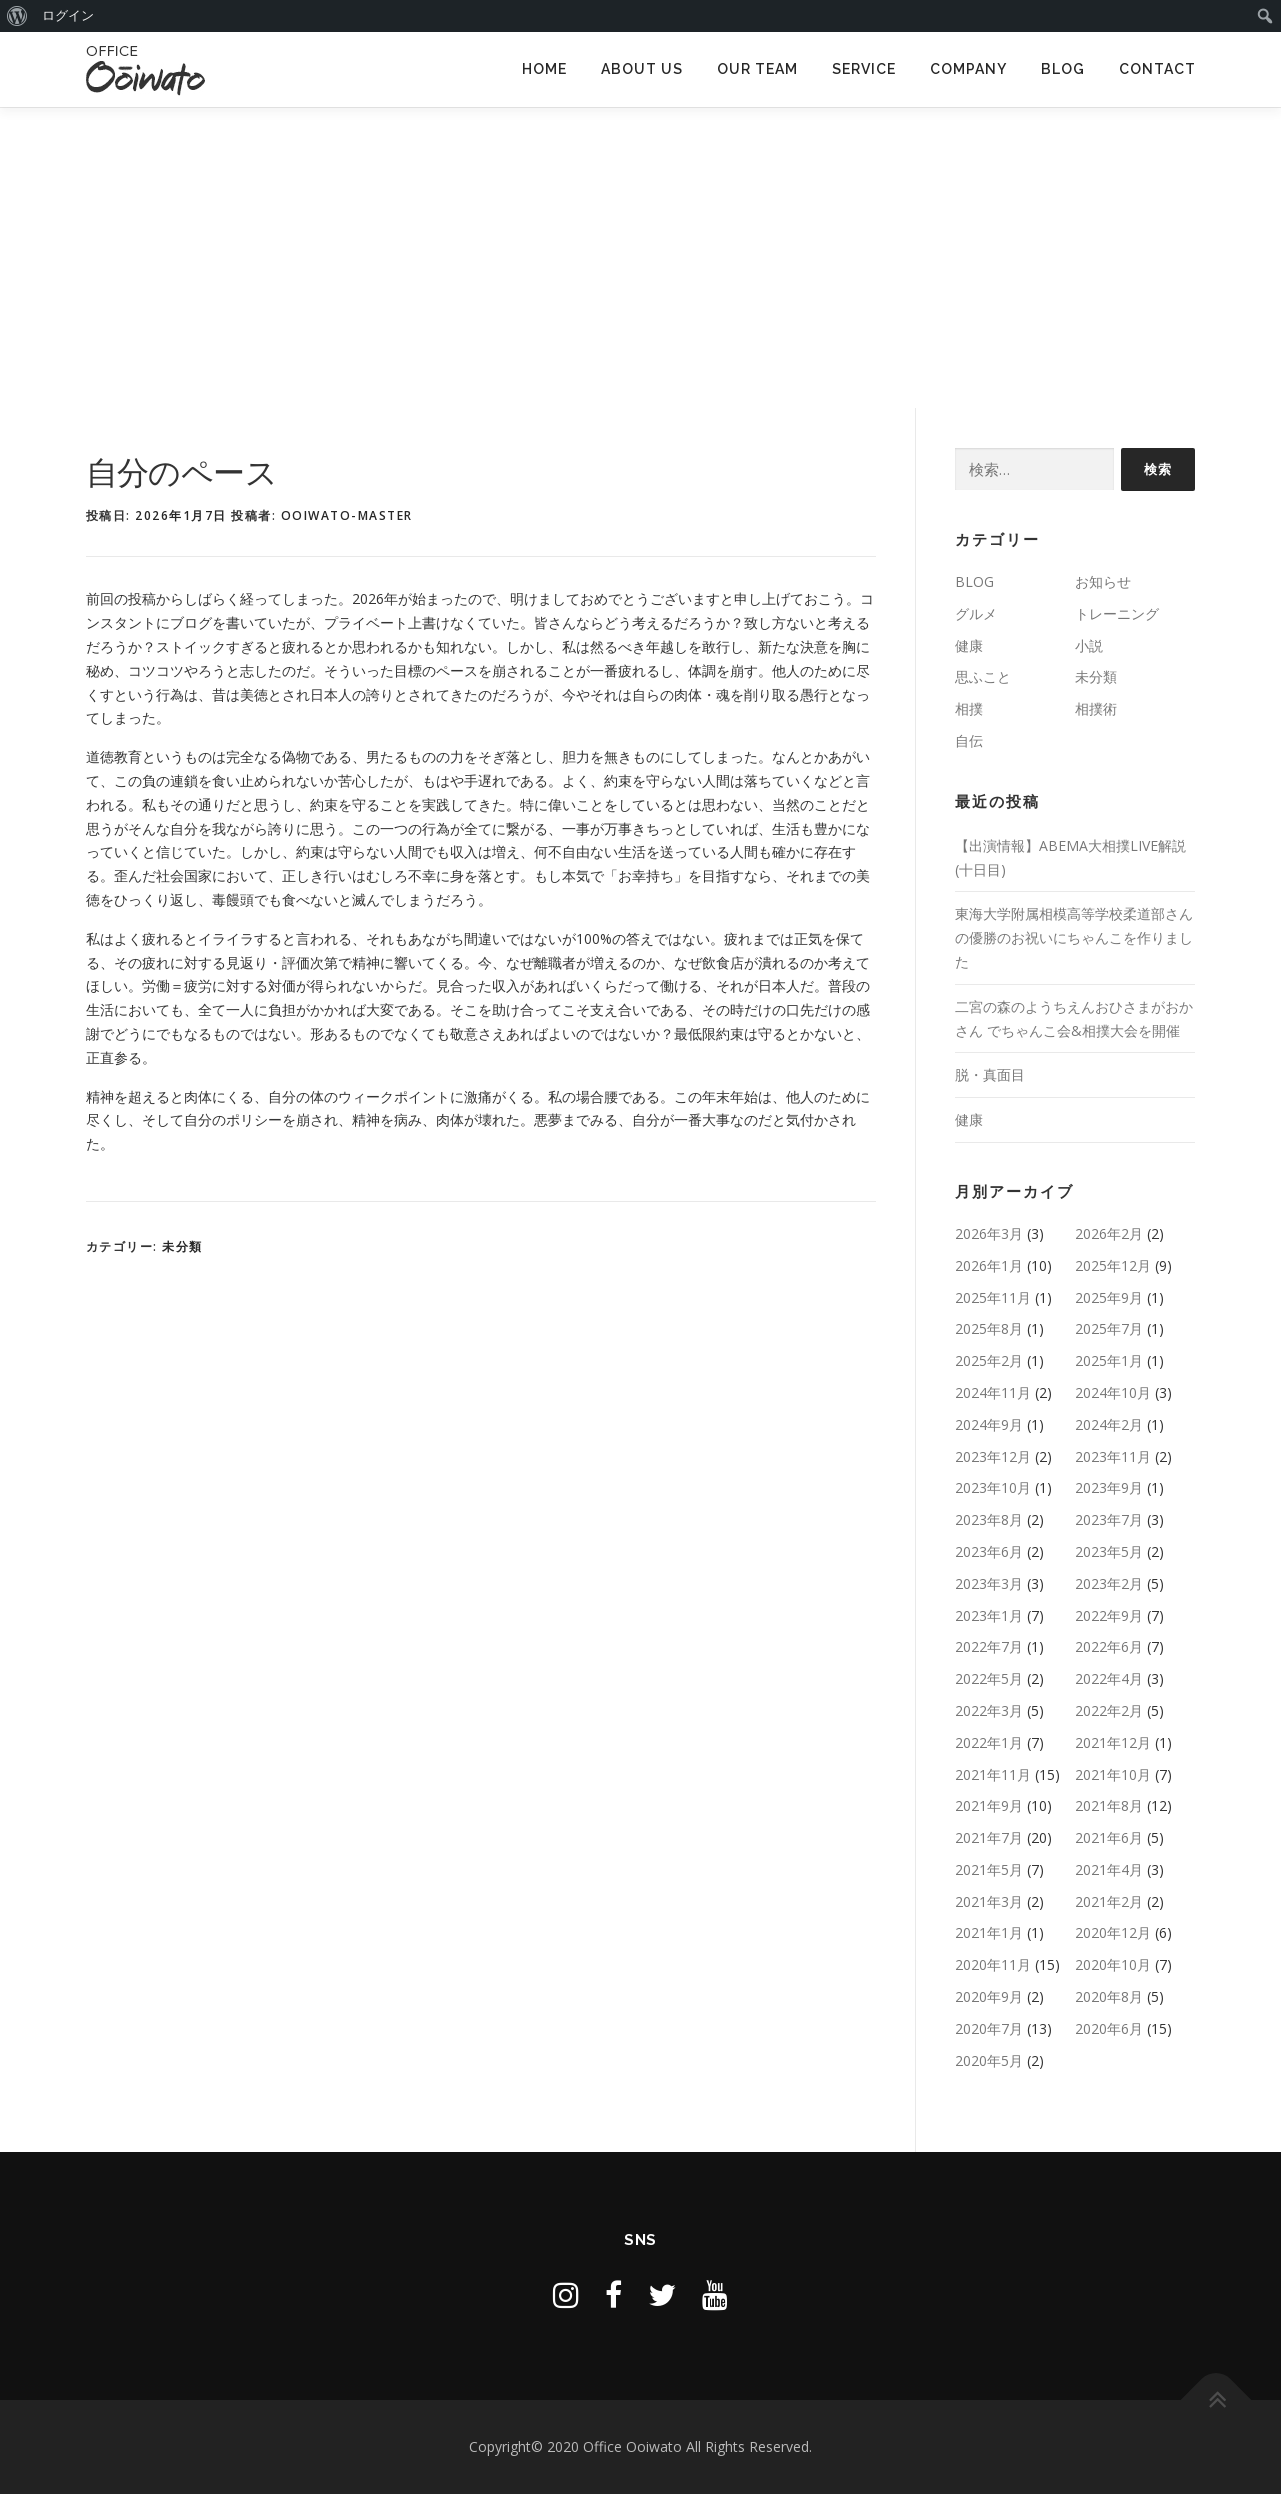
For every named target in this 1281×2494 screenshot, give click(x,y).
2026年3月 (989, 1233)
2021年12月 (1113, 1742)
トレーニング (1117, 613)
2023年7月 (1109, 1519)
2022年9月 (1109, 1615)
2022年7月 (989, 1646)
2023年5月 (1109, 1551)
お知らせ (1103, 581)
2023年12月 (993, 1456)
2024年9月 (989, 1424)
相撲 (969, 708)
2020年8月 (1109, 1996)
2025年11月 (993, 1297)
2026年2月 (1109, 1233)
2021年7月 (989, 1837)
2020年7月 (989, 2028)
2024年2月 (1109, 1424)
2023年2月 (1109, 1583)
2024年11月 (993, 1392)
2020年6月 (1109, 2028)
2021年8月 (1109, 1805)
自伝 (969, 740)
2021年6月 (1109, 1837)
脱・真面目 (990, 1074)
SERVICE (864, 69)
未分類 (182, 1246)
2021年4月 (1109, 1869)
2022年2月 (1109, 1710)
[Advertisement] (641, 258)
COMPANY (968, 69)
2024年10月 (1113, 1392)
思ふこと (983, 676)
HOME (544, 69)
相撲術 (1096, 708)
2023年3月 (989, 1583)
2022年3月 (989, 1710)
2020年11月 (993, 1964)
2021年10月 (1113, 1774)
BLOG (1063, 69)
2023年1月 (989, 1615)
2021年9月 (989, 1805)
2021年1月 (989, 1932)
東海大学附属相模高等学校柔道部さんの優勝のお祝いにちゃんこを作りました (1074, 937)
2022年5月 (989, 1678)
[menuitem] (17, 16)
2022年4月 (1109, 1678)
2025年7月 (1109, 1328)
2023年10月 (993, 1487)
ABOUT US (642, 69)
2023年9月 (1109, 1487)
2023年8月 (989, 1519)
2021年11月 (993, 1774)
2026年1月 (989, 1265)
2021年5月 (989, 1869)
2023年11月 (1113, 1456)
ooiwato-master (347, 515)
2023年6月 (989, 1551)
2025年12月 (1113, 1265)
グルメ (976, 613)
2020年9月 (989, 1996)
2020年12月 (1113, 1932)
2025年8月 (989, 1328)
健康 (969, 645)
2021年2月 (1109, 1901)
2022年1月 (989, 1742)
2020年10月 (1113, 1964)
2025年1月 (1109, 1360)
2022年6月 (1109, 1646)
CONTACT (1157, 69)
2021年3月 (989, 1901)
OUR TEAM (757, 69)
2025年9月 (1109, 1297)
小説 (1089, 645)
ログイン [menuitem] (68, 15)
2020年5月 (989, 2060)
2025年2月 (989, 1360)
